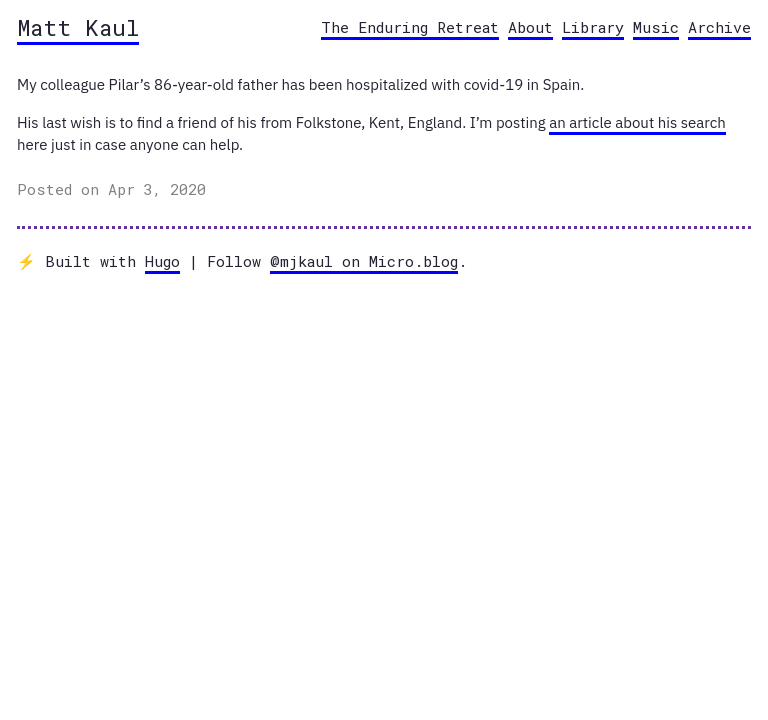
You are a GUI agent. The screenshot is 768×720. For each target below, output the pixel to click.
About (530, 27)
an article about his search (637, 122)
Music (656, 27)
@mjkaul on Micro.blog (364, 261)
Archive (719, 27)
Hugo (162, 261)
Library (593, 27)
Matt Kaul (78, 27)
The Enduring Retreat (410, 27)
